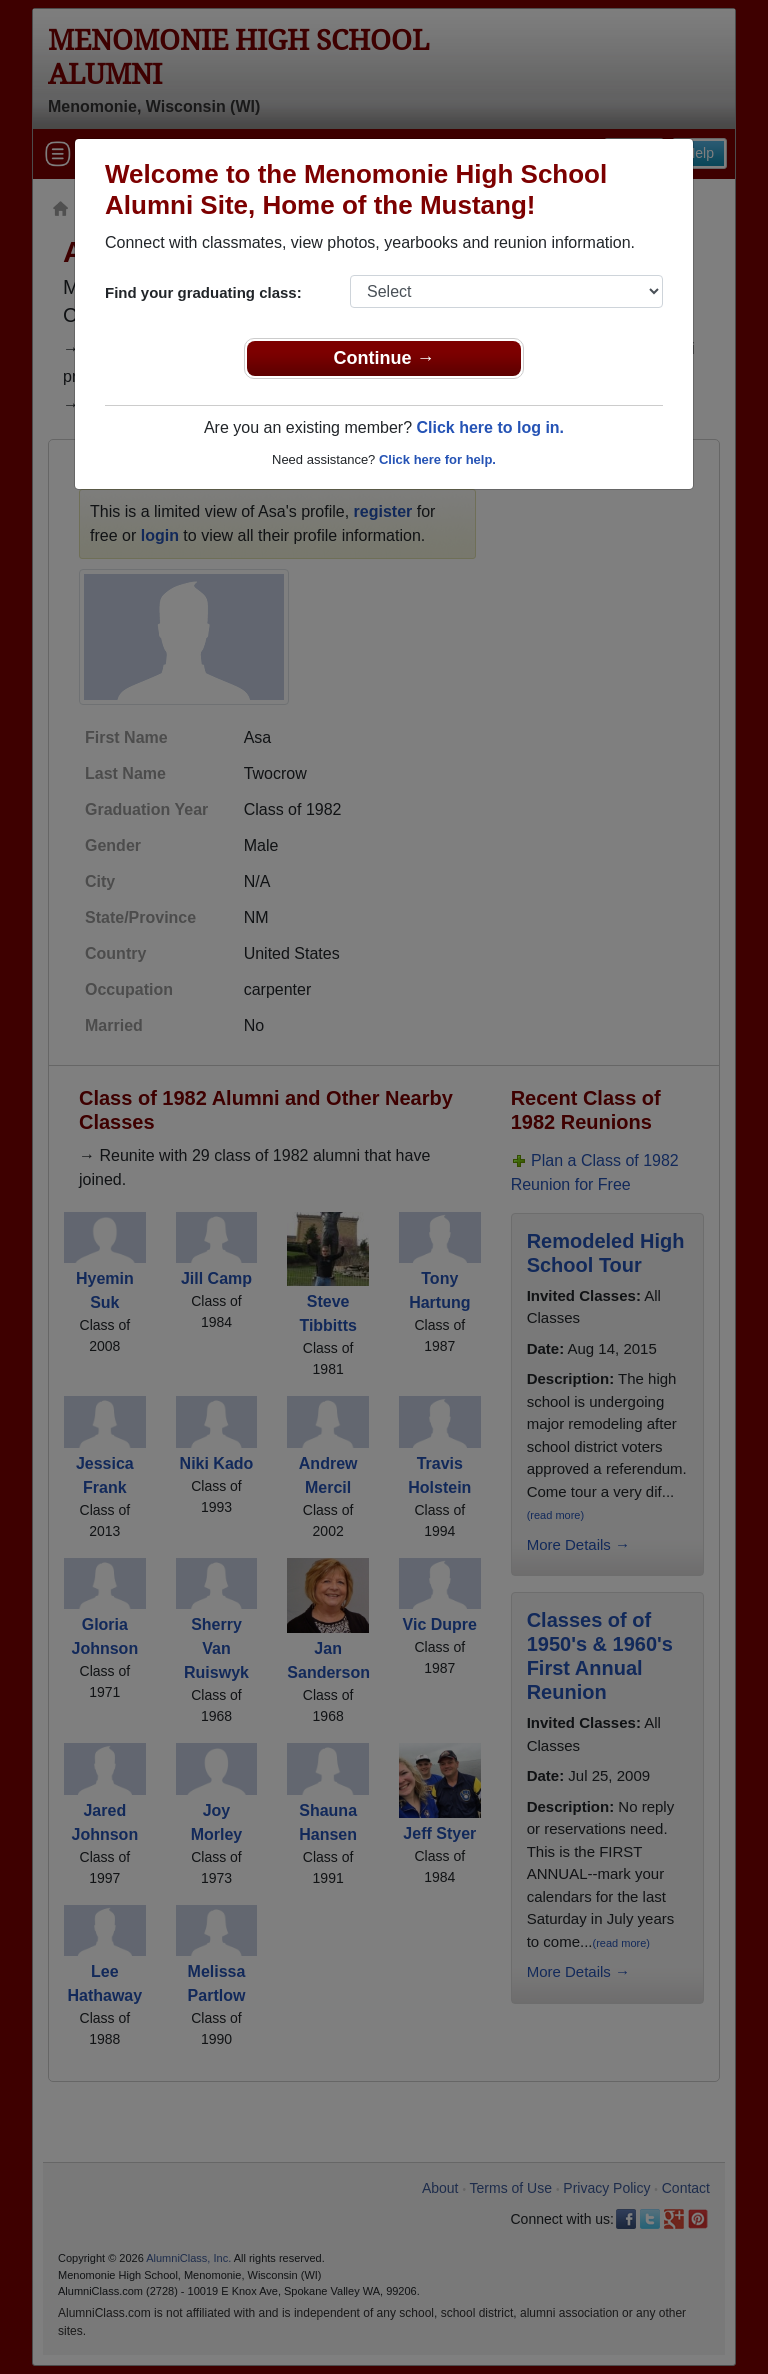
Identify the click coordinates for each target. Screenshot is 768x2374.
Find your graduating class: (203, 292)
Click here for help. (437, 459)
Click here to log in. (490, 427)
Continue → (384, 358)
